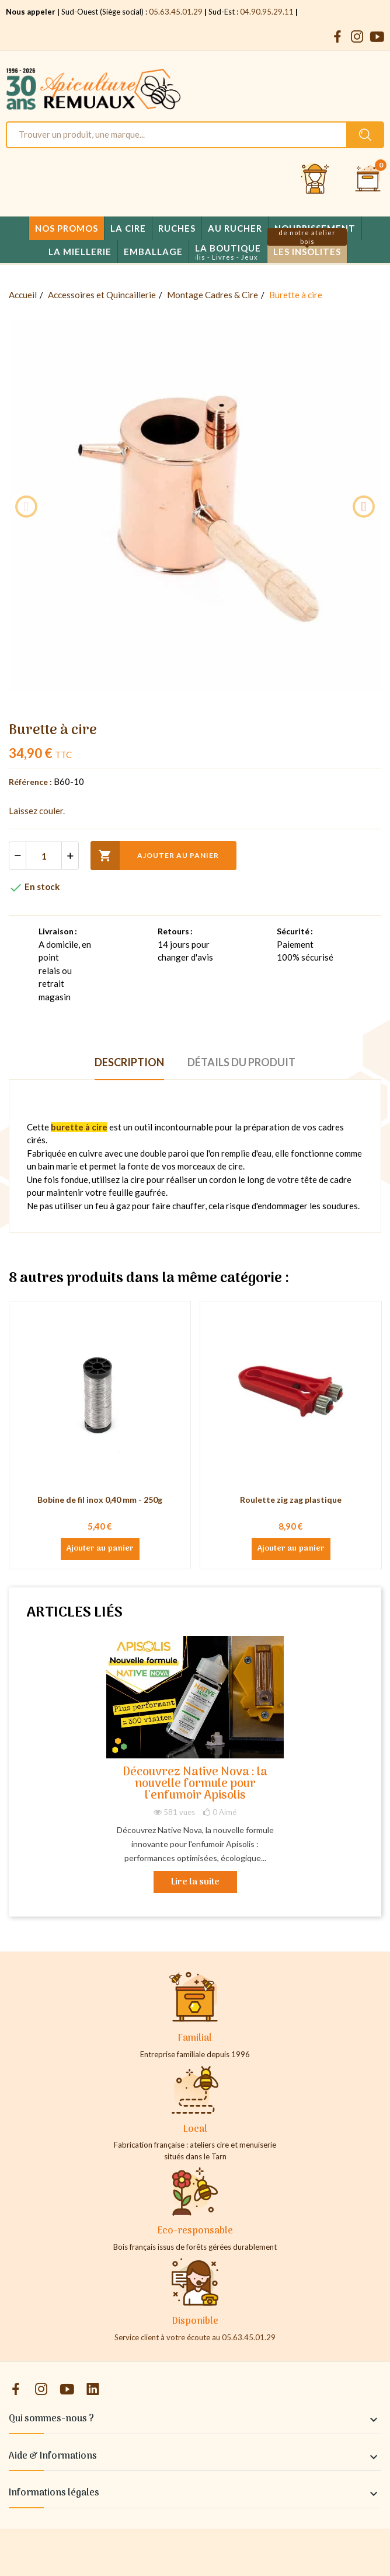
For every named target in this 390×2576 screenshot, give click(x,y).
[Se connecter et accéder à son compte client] (315, 179)
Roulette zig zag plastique (291, 1500)
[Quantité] (43, 856)
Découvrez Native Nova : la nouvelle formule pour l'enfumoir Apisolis (195, 1784)
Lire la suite (195, 1882)
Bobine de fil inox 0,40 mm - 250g (99, 1500)
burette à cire (79, 1127)
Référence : (30, 782)
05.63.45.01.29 (176, 11)
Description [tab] (129, 1062)
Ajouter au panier (154, 855)
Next (363, 506)
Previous (26, 506)
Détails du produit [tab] (241, 1062)
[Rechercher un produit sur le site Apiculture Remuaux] (365, 134)
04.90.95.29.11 (267, 11)
